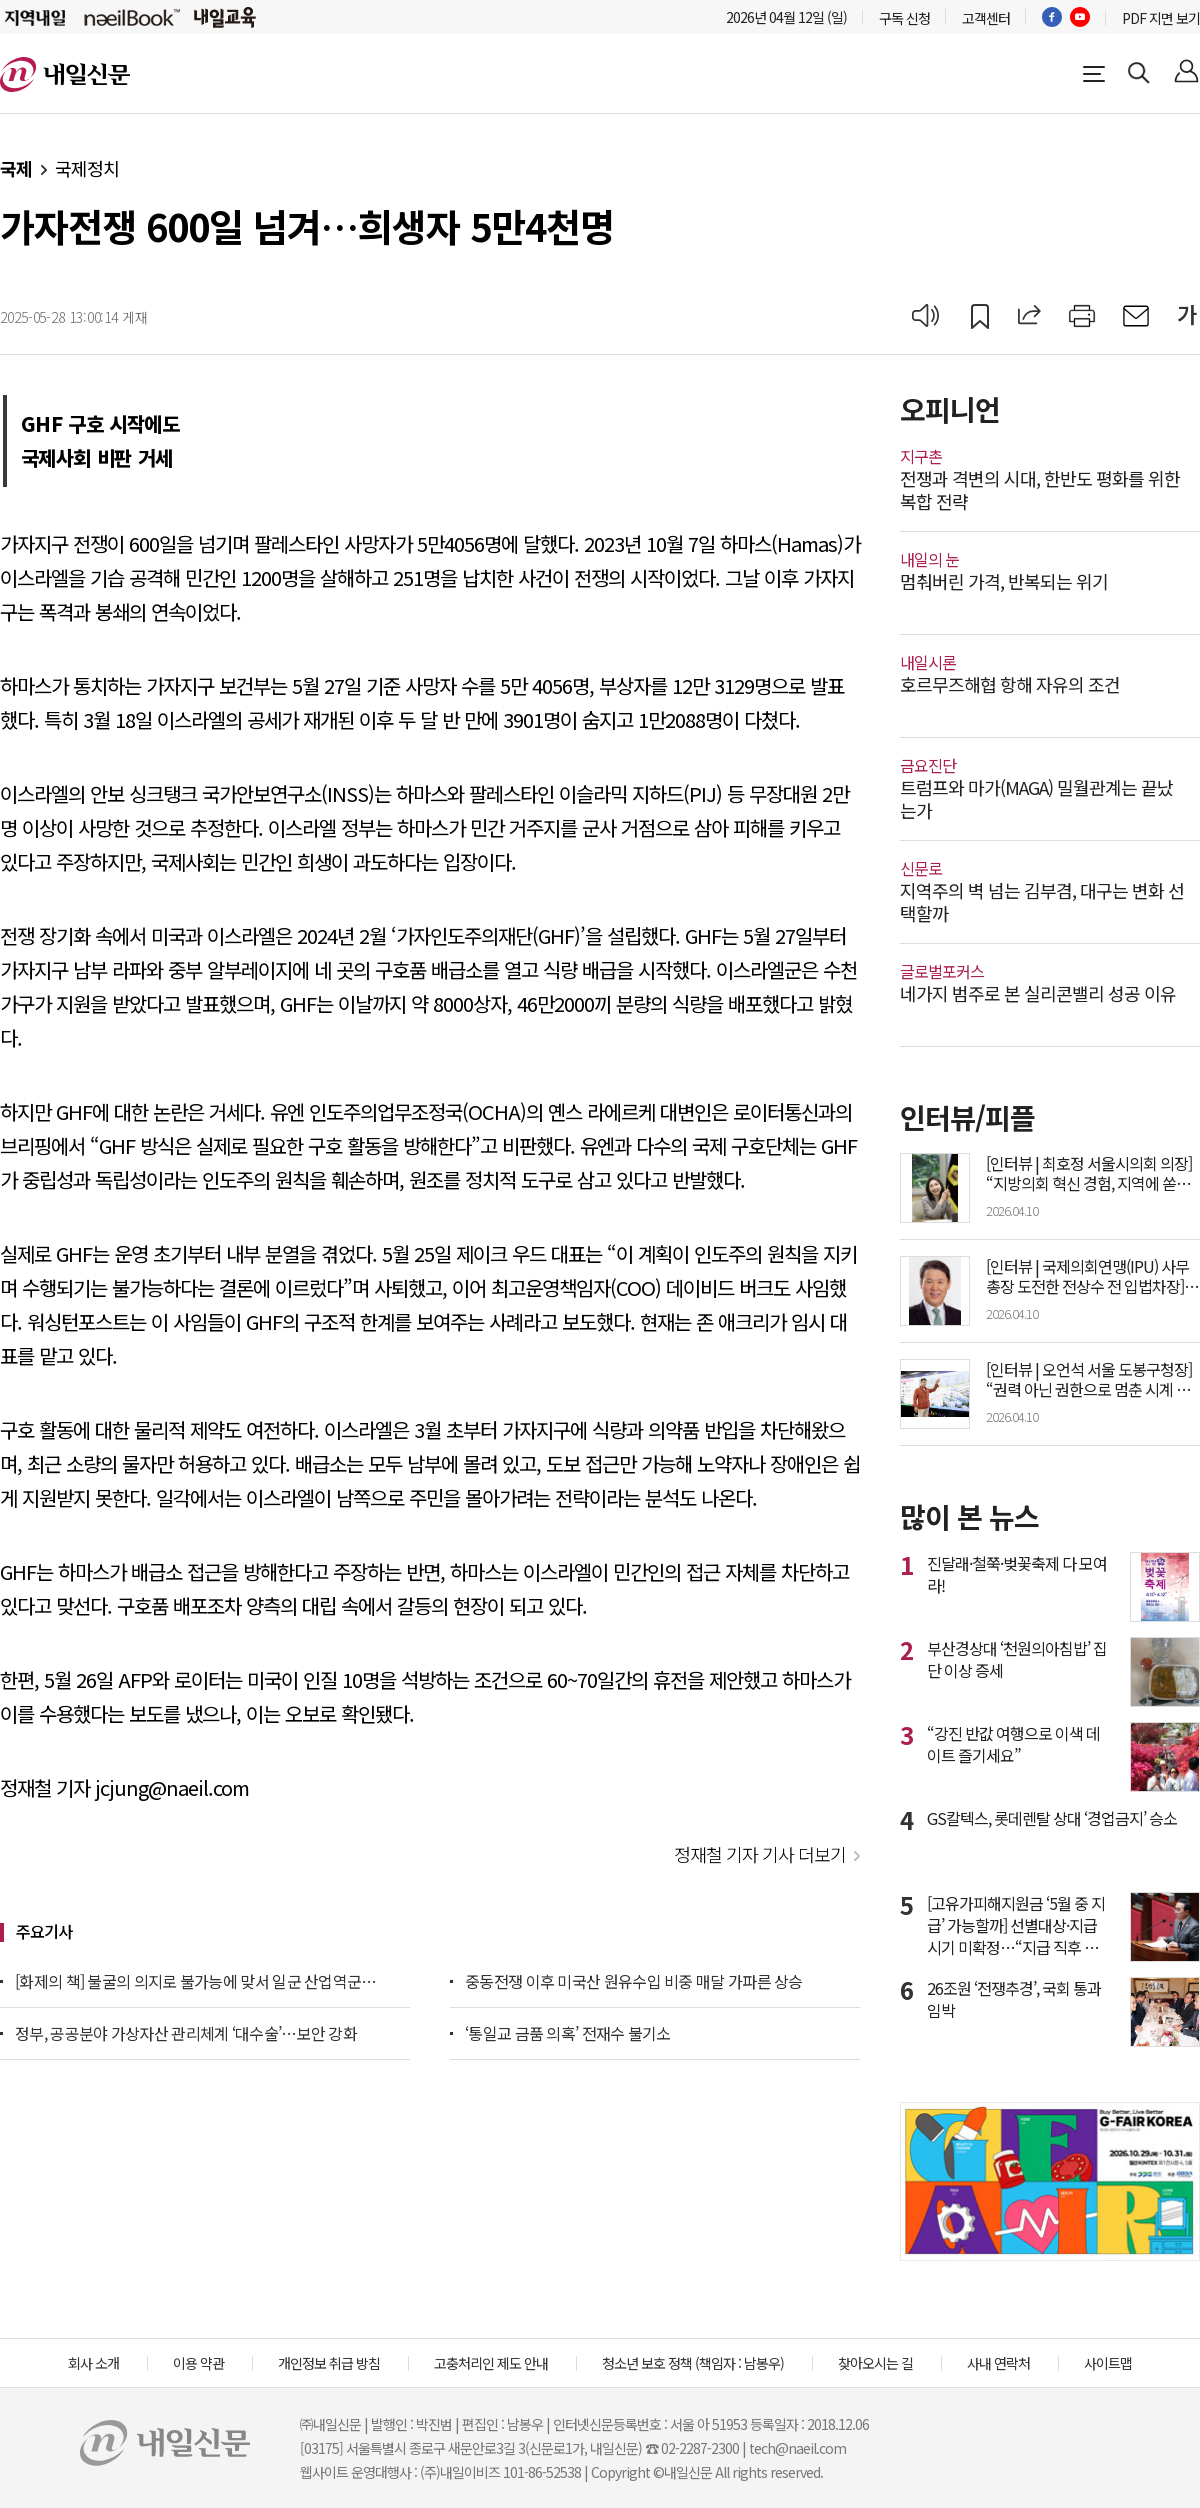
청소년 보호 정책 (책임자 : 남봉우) (693, 2363)
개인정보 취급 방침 (329, 2363)
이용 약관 (198, 2363)
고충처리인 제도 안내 (491, 2363)
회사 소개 (93, 2363)
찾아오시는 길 (875, 2363)
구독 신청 (904, 18)
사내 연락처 (998, 2363)
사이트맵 (1108, 2363)
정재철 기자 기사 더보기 (760, 1854)
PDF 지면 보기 (1161, 18)
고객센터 (986, 18)
